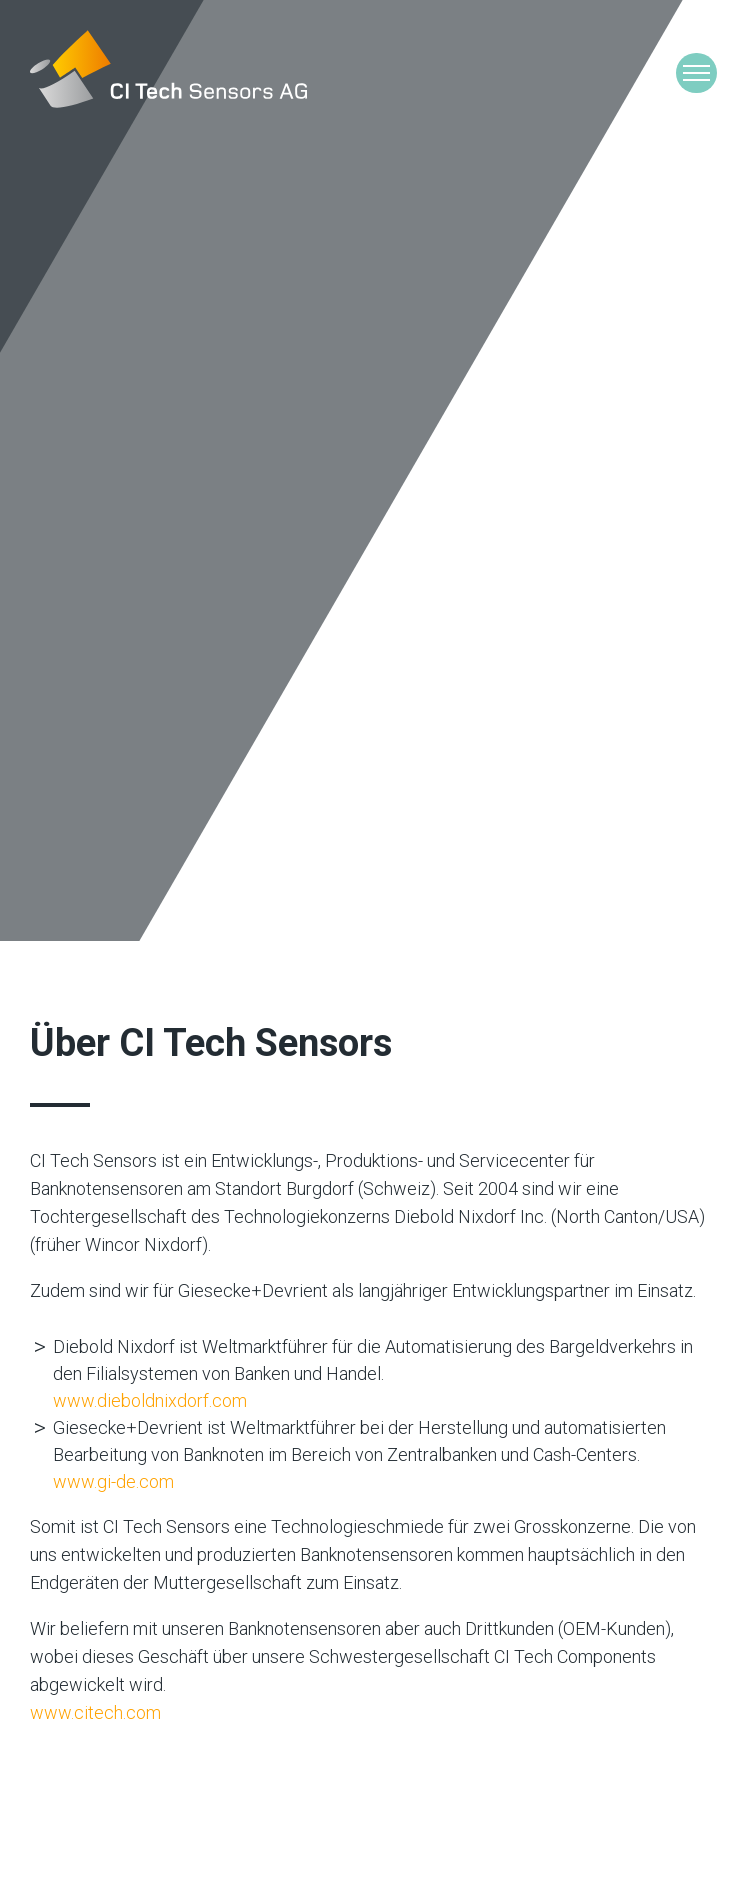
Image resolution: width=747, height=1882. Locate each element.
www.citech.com (95, 1712)
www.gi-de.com (113, 1481)
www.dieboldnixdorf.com (150, 1400)
